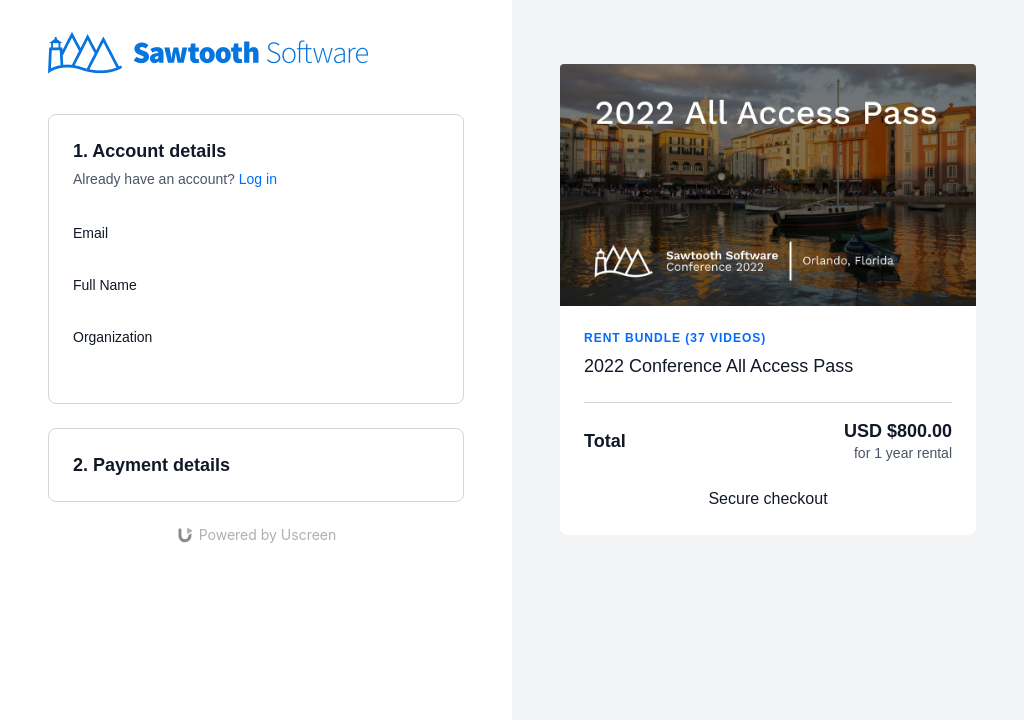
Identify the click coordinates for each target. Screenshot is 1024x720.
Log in (258, 179)
